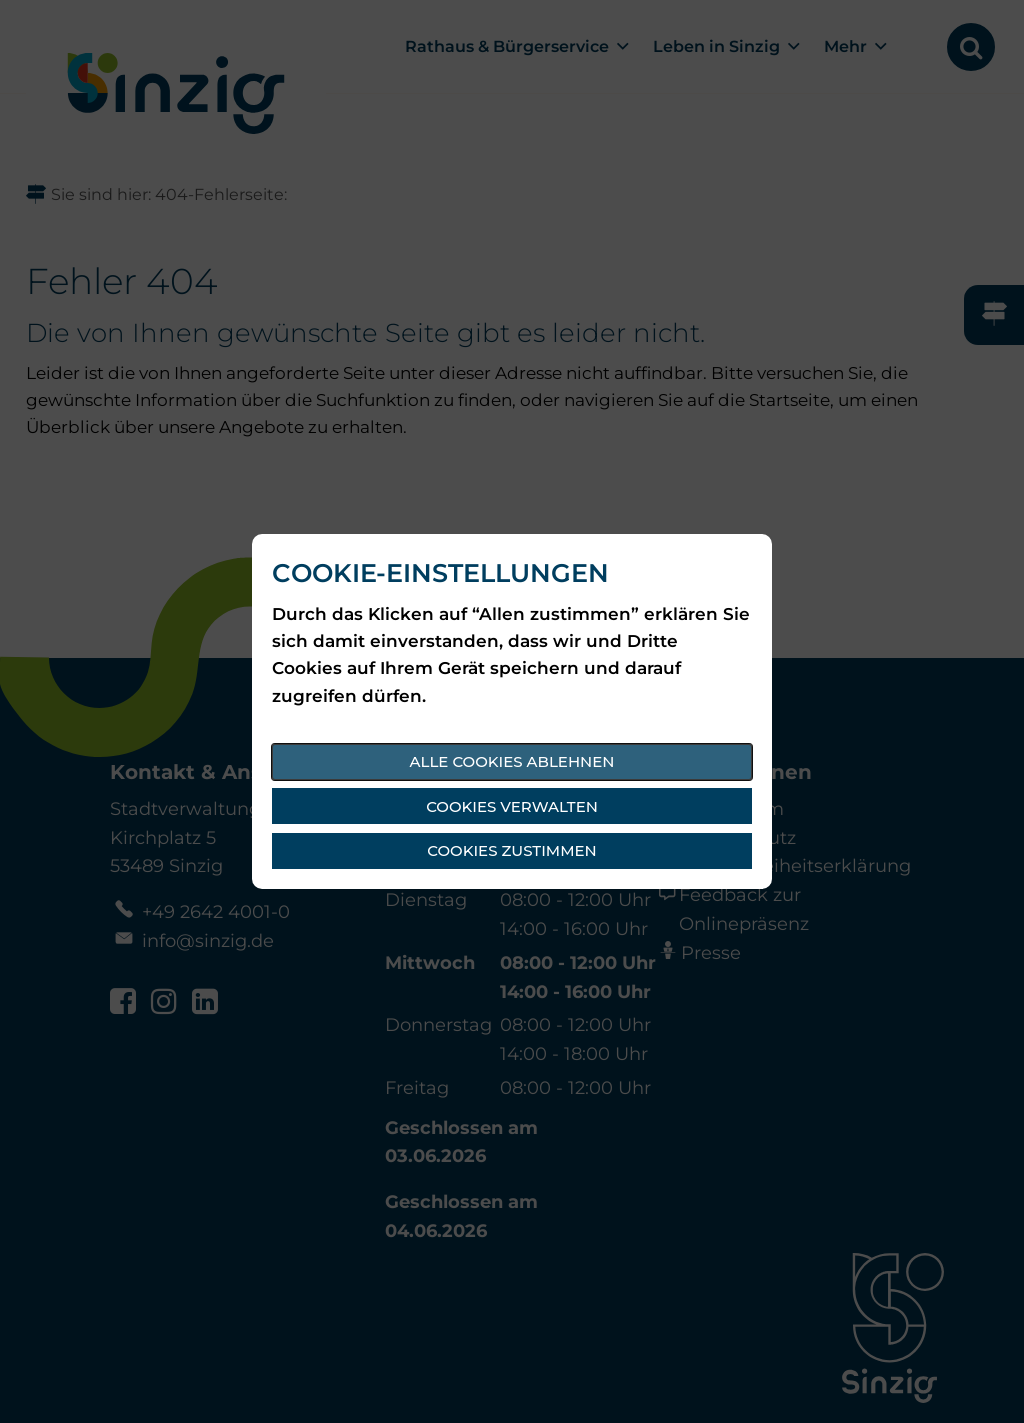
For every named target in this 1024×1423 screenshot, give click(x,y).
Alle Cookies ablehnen (512, 761)
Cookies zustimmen (511, 850)
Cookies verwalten (512, 806)
